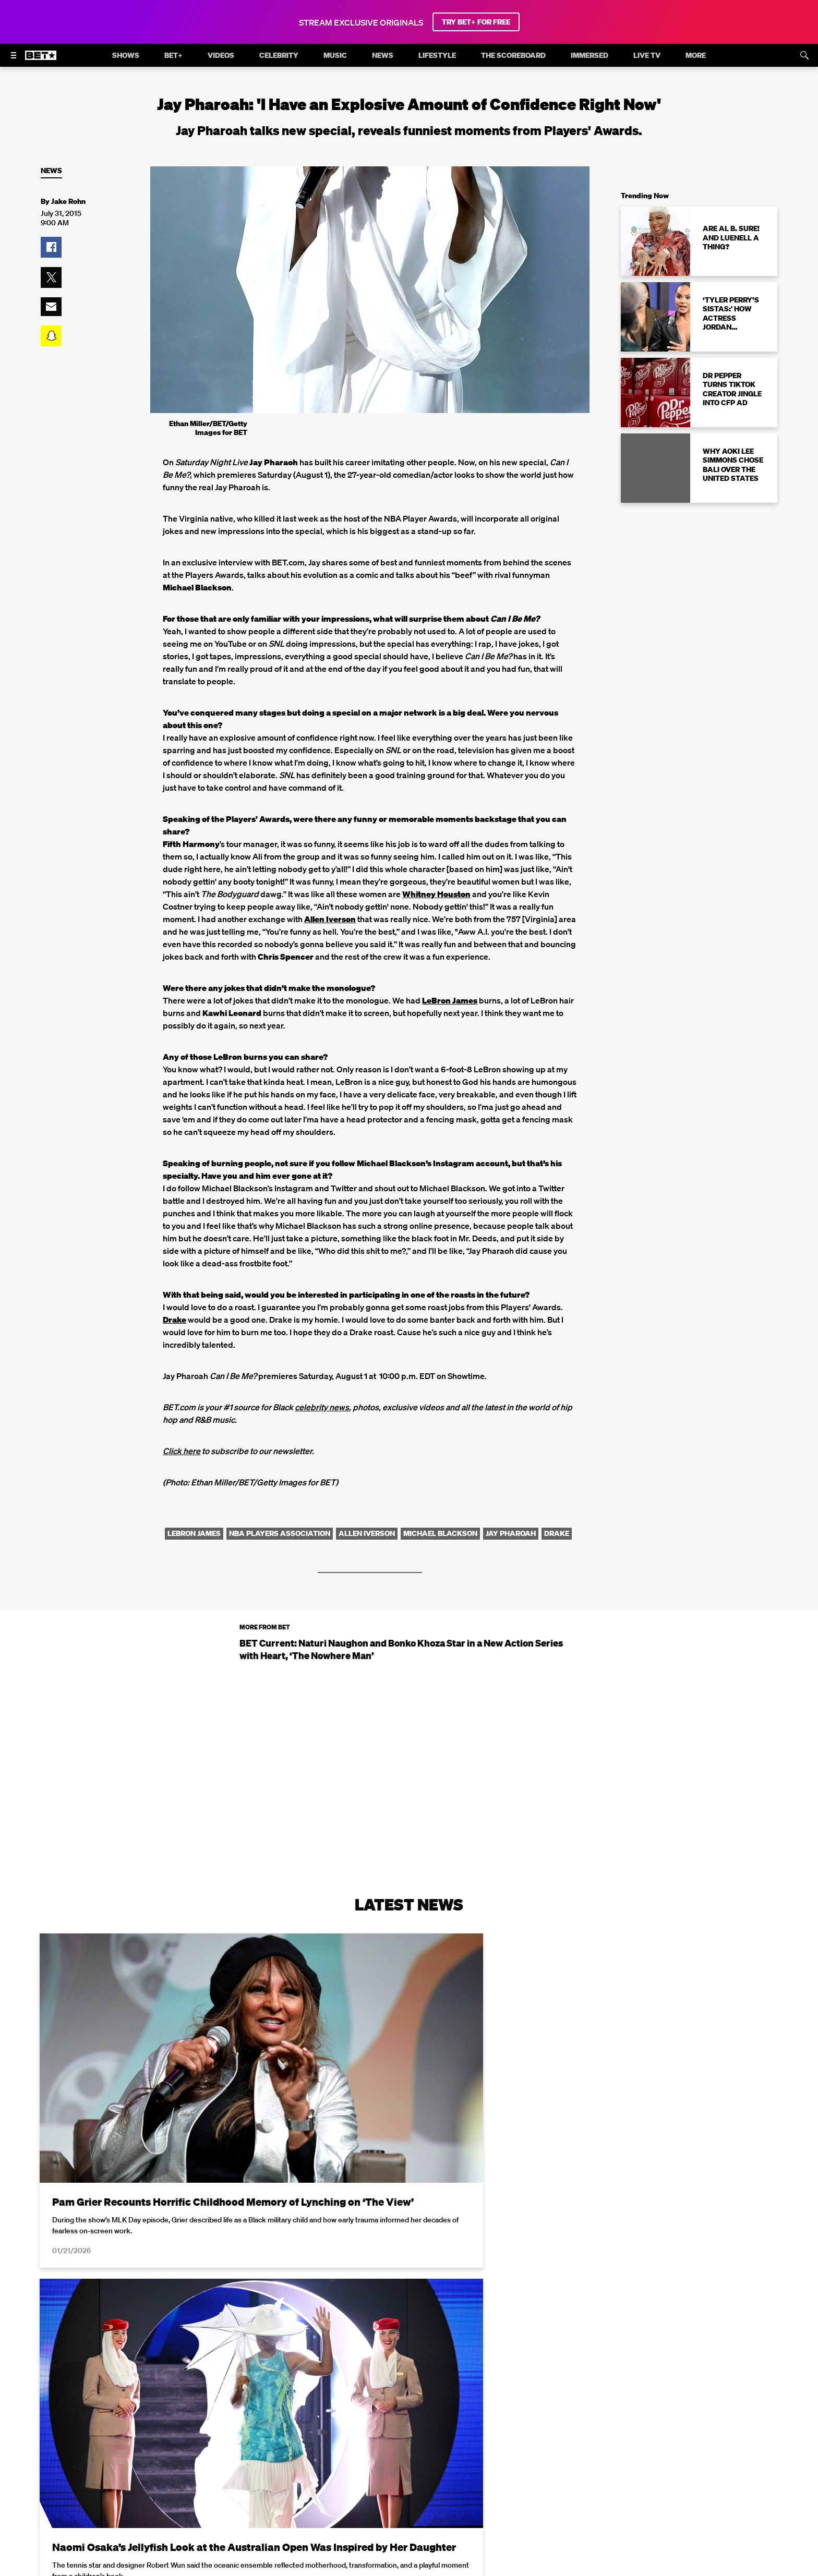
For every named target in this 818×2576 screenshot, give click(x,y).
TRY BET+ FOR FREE (476, 22)
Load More (409, 2465)
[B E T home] (40, 60)
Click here (181, 1451)
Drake (174, 1319)
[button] (51, 247)
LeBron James (449, 1000)
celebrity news (322, 1407)
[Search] (804, 55)
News (51, 170)
